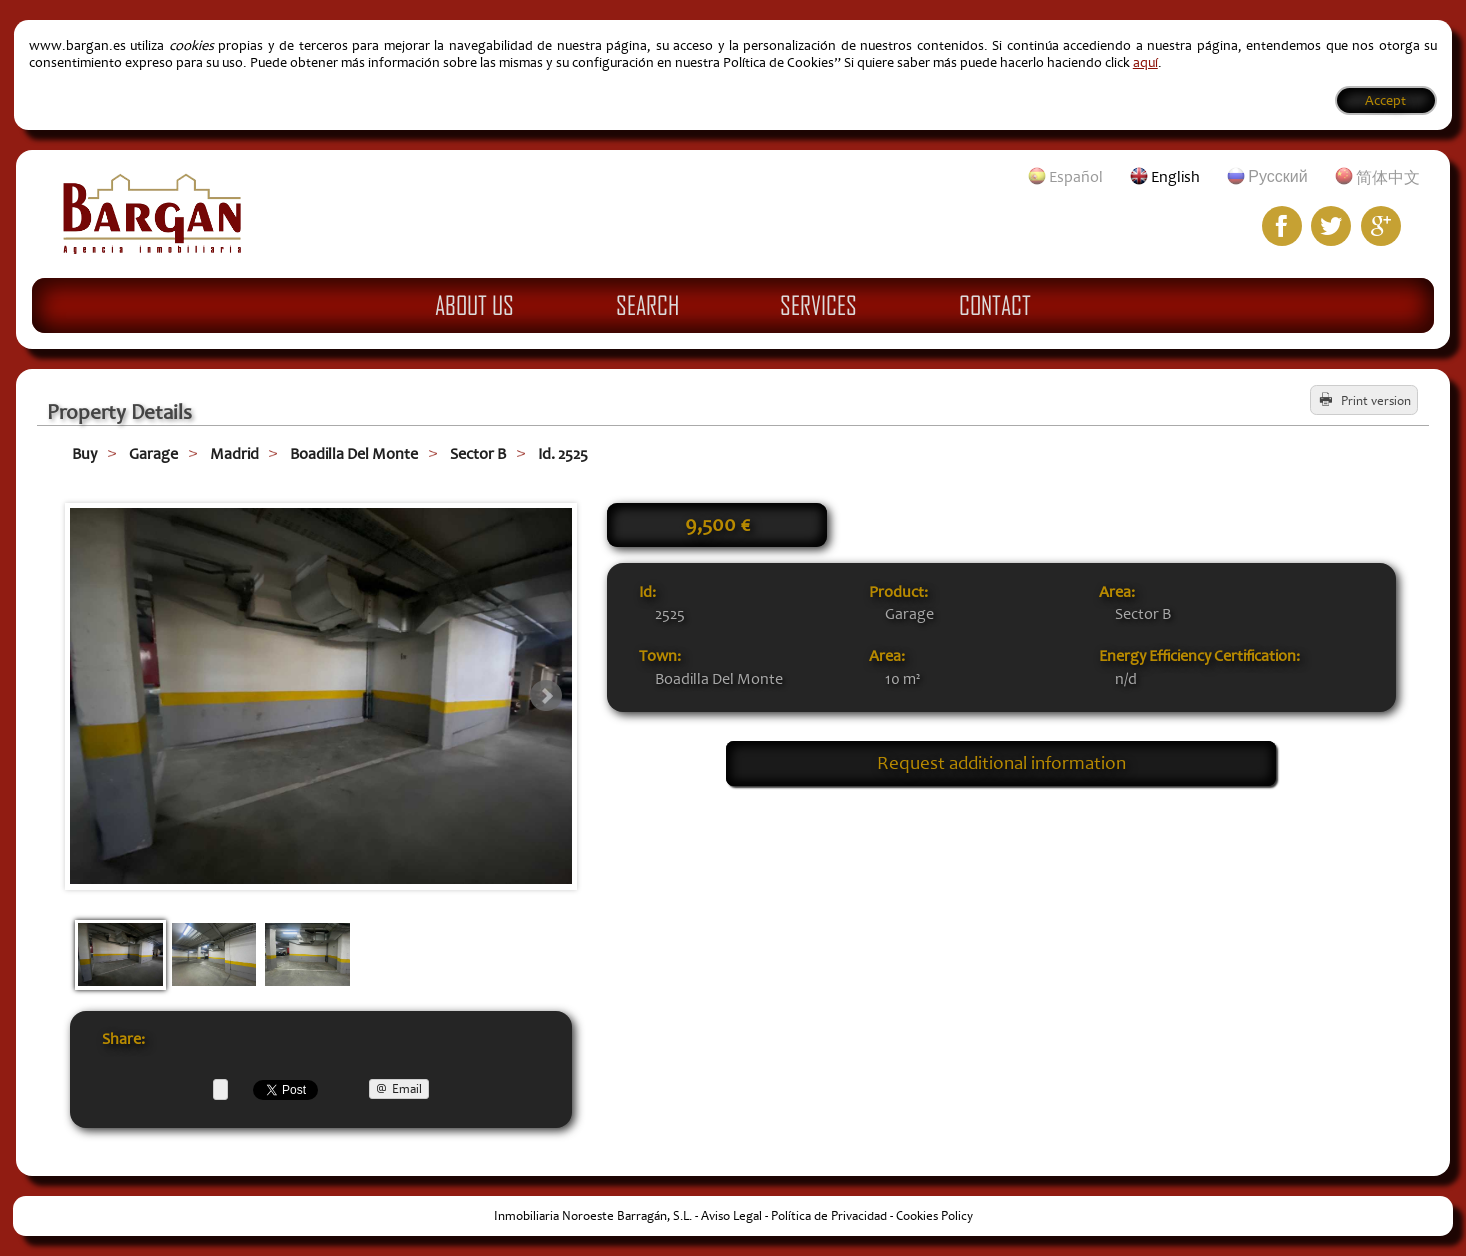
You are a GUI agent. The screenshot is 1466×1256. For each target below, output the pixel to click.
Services (818, 305)
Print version (1376, 401)
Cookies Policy (934, 1216)
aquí (1145, 62)
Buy (84, 454)
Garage (153, 454)
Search (647, 305)
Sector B (478, 454)
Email (407, 1089)
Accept (1385, 100)
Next (546, 696)
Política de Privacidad (829, 1216)
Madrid (234, 454)
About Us (474, 305)
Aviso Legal (731, 1216)
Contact (995, 305)
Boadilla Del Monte (354, 454)
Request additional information (1001, 763)
